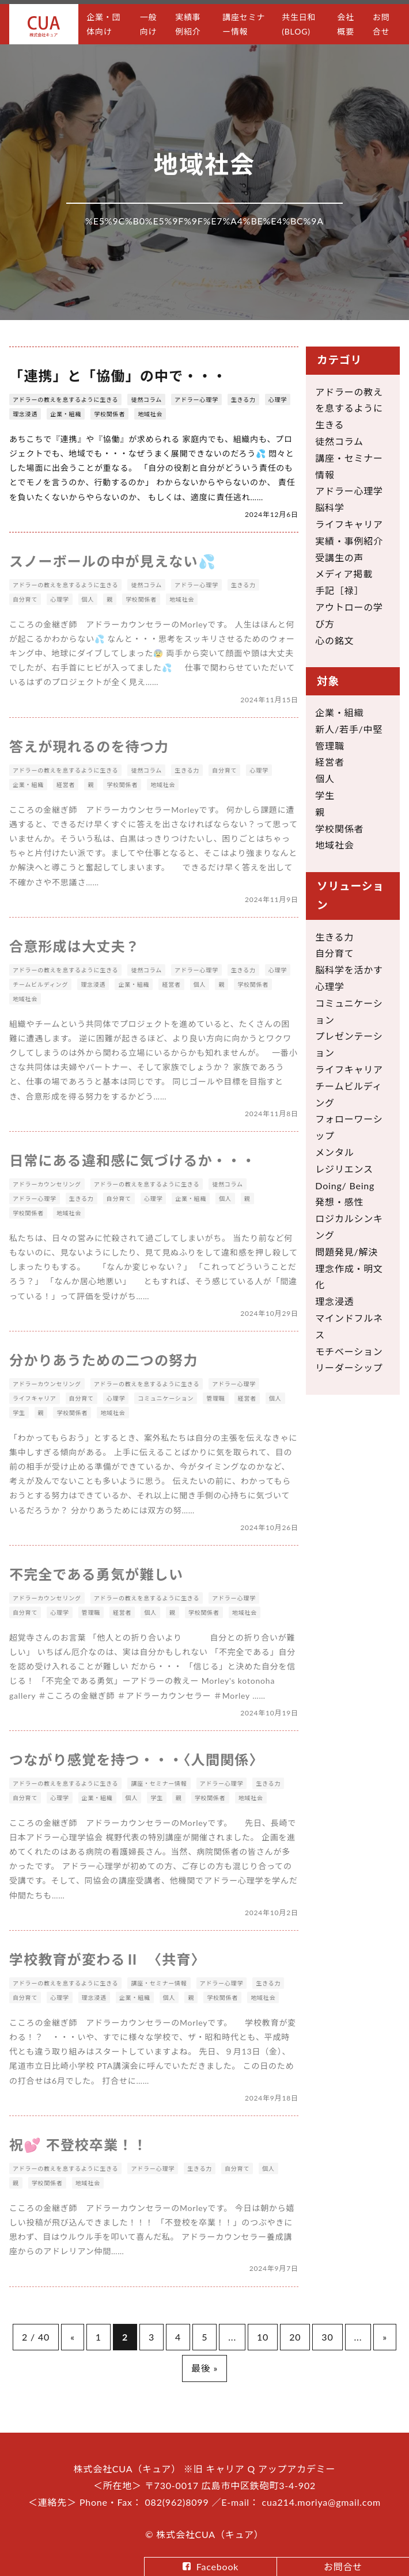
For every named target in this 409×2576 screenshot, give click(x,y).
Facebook (217, 2566)
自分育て (334, 953)
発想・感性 (339, 1201)
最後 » (204, 2367)
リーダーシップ (349, 1367)
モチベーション (349, 1351)
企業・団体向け (103, 24)
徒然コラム (146, 399)
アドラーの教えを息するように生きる (65, 399)
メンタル (334, 1152)
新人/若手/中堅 (349, 729)
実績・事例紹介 (349, 540)
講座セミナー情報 (243, 24)
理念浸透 (25, 413)
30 (327, 2336)
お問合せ (381, 24)
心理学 (277, 399)
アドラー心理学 (196, 399)
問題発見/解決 (346, 1251)
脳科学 (329, 507)
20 (295, 2336)
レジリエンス (344, 1168)
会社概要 (345, 24)
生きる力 (243, 399)
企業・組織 (65, 413)
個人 (325, 778)
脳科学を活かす (349, 969)
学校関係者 (109, 413)
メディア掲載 (344, 573)
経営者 (329, 761)
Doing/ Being (344, 1185)
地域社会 (150, 413)
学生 (325, 795)
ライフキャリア (349, 524)
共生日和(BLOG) (299, 24)
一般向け (148, 24)
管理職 (329, 745)
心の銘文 (334, 640)
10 (262, 2336)
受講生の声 (339, 557)
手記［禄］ (339, 590)
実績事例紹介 (187, 24)
